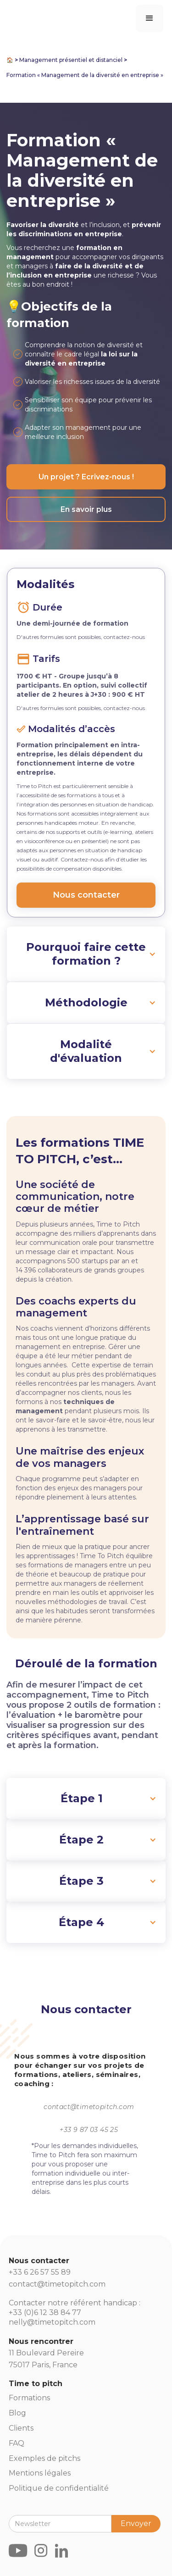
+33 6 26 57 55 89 (40, 2272)
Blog (17, 2413)
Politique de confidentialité (59, 2488)
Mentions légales (40, 2473)
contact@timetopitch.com (89, 2107)
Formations (29, 2397)
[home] (11, 6)
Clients (21, 2428)
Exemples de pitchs (44, 2458)
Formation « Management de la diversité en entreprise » (84, 75)
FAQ (16, 2443)
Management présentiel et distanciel (70, 59)
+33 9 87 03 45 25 (89, 2130)
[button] (149, 18)
